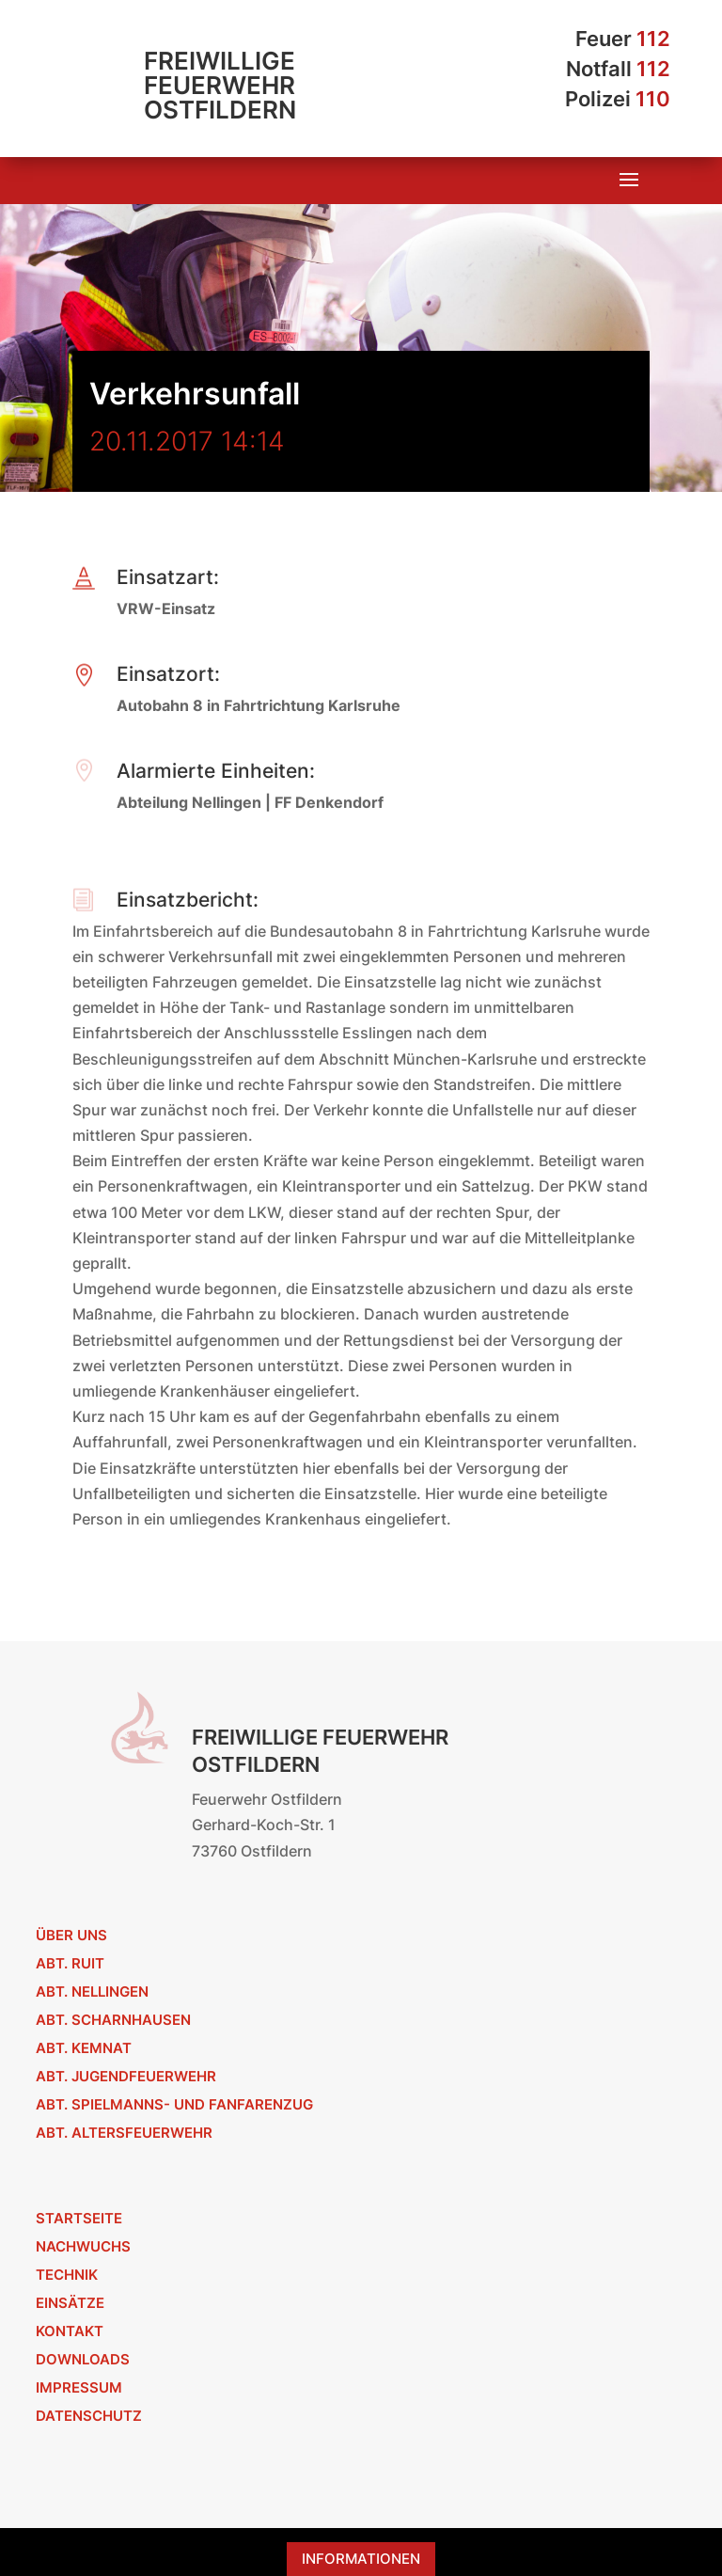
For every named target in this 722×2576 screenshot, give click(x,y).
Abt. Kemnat (84, 2048)
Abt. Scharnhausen (113, 2020)
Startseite (79, 2218)
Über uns (71, 1935)
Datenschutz (89, 2416)
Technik (67, 2275)
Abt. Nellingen (92, 1991)
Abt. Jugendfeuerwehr (126, 2076)
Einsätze (70, 2303)
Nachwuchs (83, 2246)
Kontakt (69, 2331)
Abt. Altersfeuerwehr (124, 2132)
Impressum (79, 2387)
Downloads (83, 2359)
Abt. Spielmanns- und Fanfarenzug (174, 2104)
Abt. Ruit (70, 1963)
